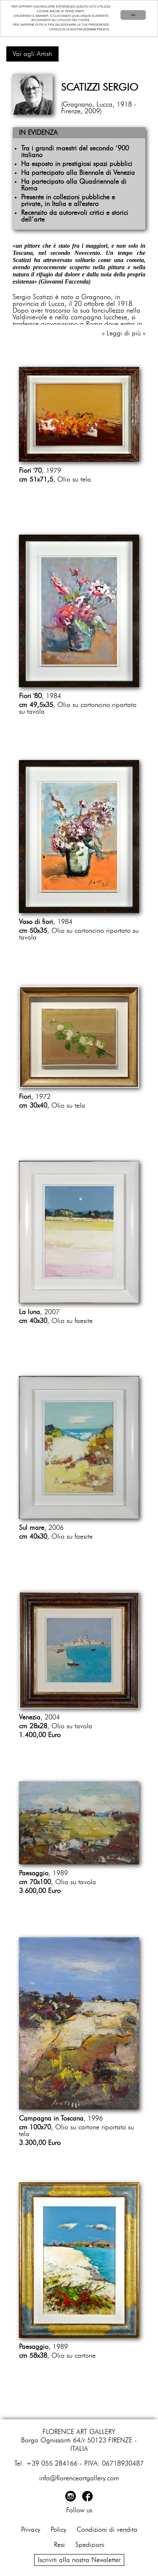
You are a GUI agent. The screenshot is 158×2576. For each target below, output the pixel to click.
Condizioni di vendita (107, 2529)
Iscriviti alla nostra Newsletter (79, 2560)
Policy (58, 2529)
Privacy (30, 2529)
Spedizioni (89, 2544)
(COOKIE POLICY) (96, 29)
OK (133, 15)
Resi (59, 2544)
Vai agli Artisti (32, 54)
